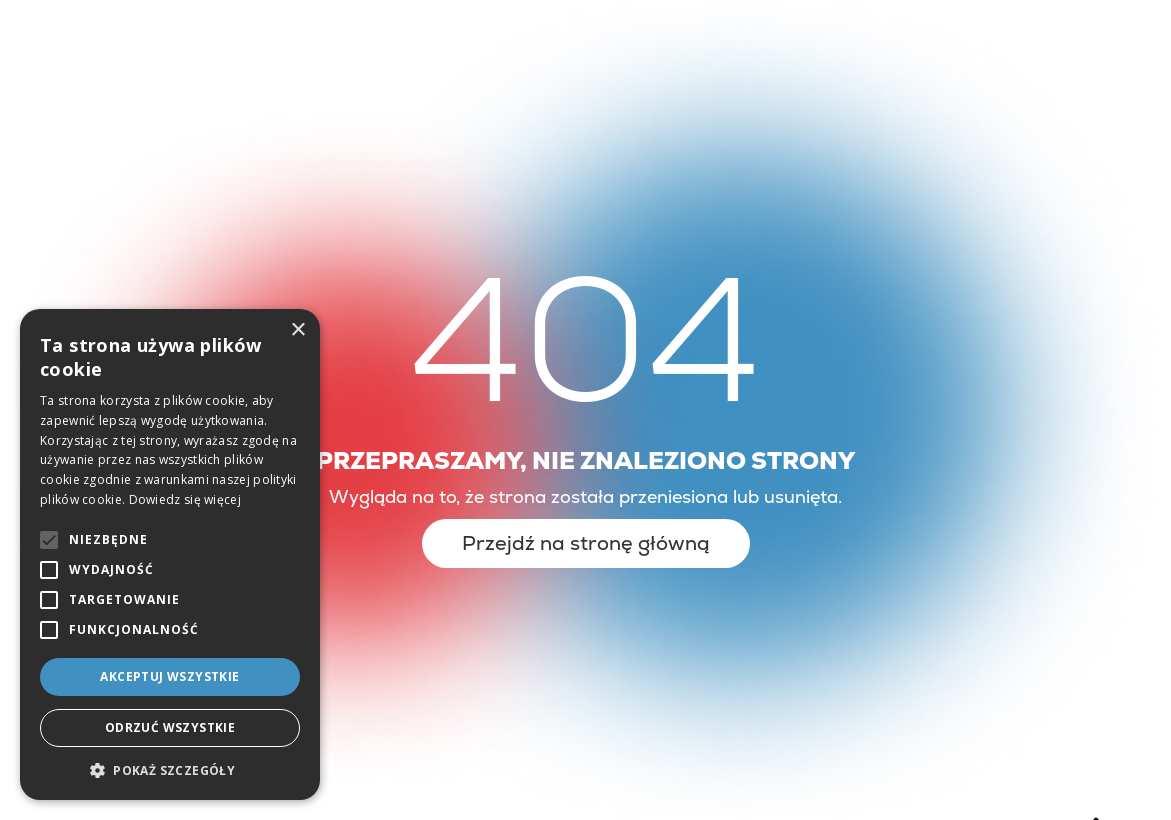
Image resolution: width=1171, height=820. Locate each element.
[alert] (170, 554)
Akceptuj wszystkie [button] (169, 676)
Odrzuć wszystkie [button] (170, 727)
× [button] (297, 330)
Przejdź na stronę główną (586, 543)
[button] (170, 770)
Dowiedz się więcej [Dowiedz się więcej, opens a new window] (185, 499)
